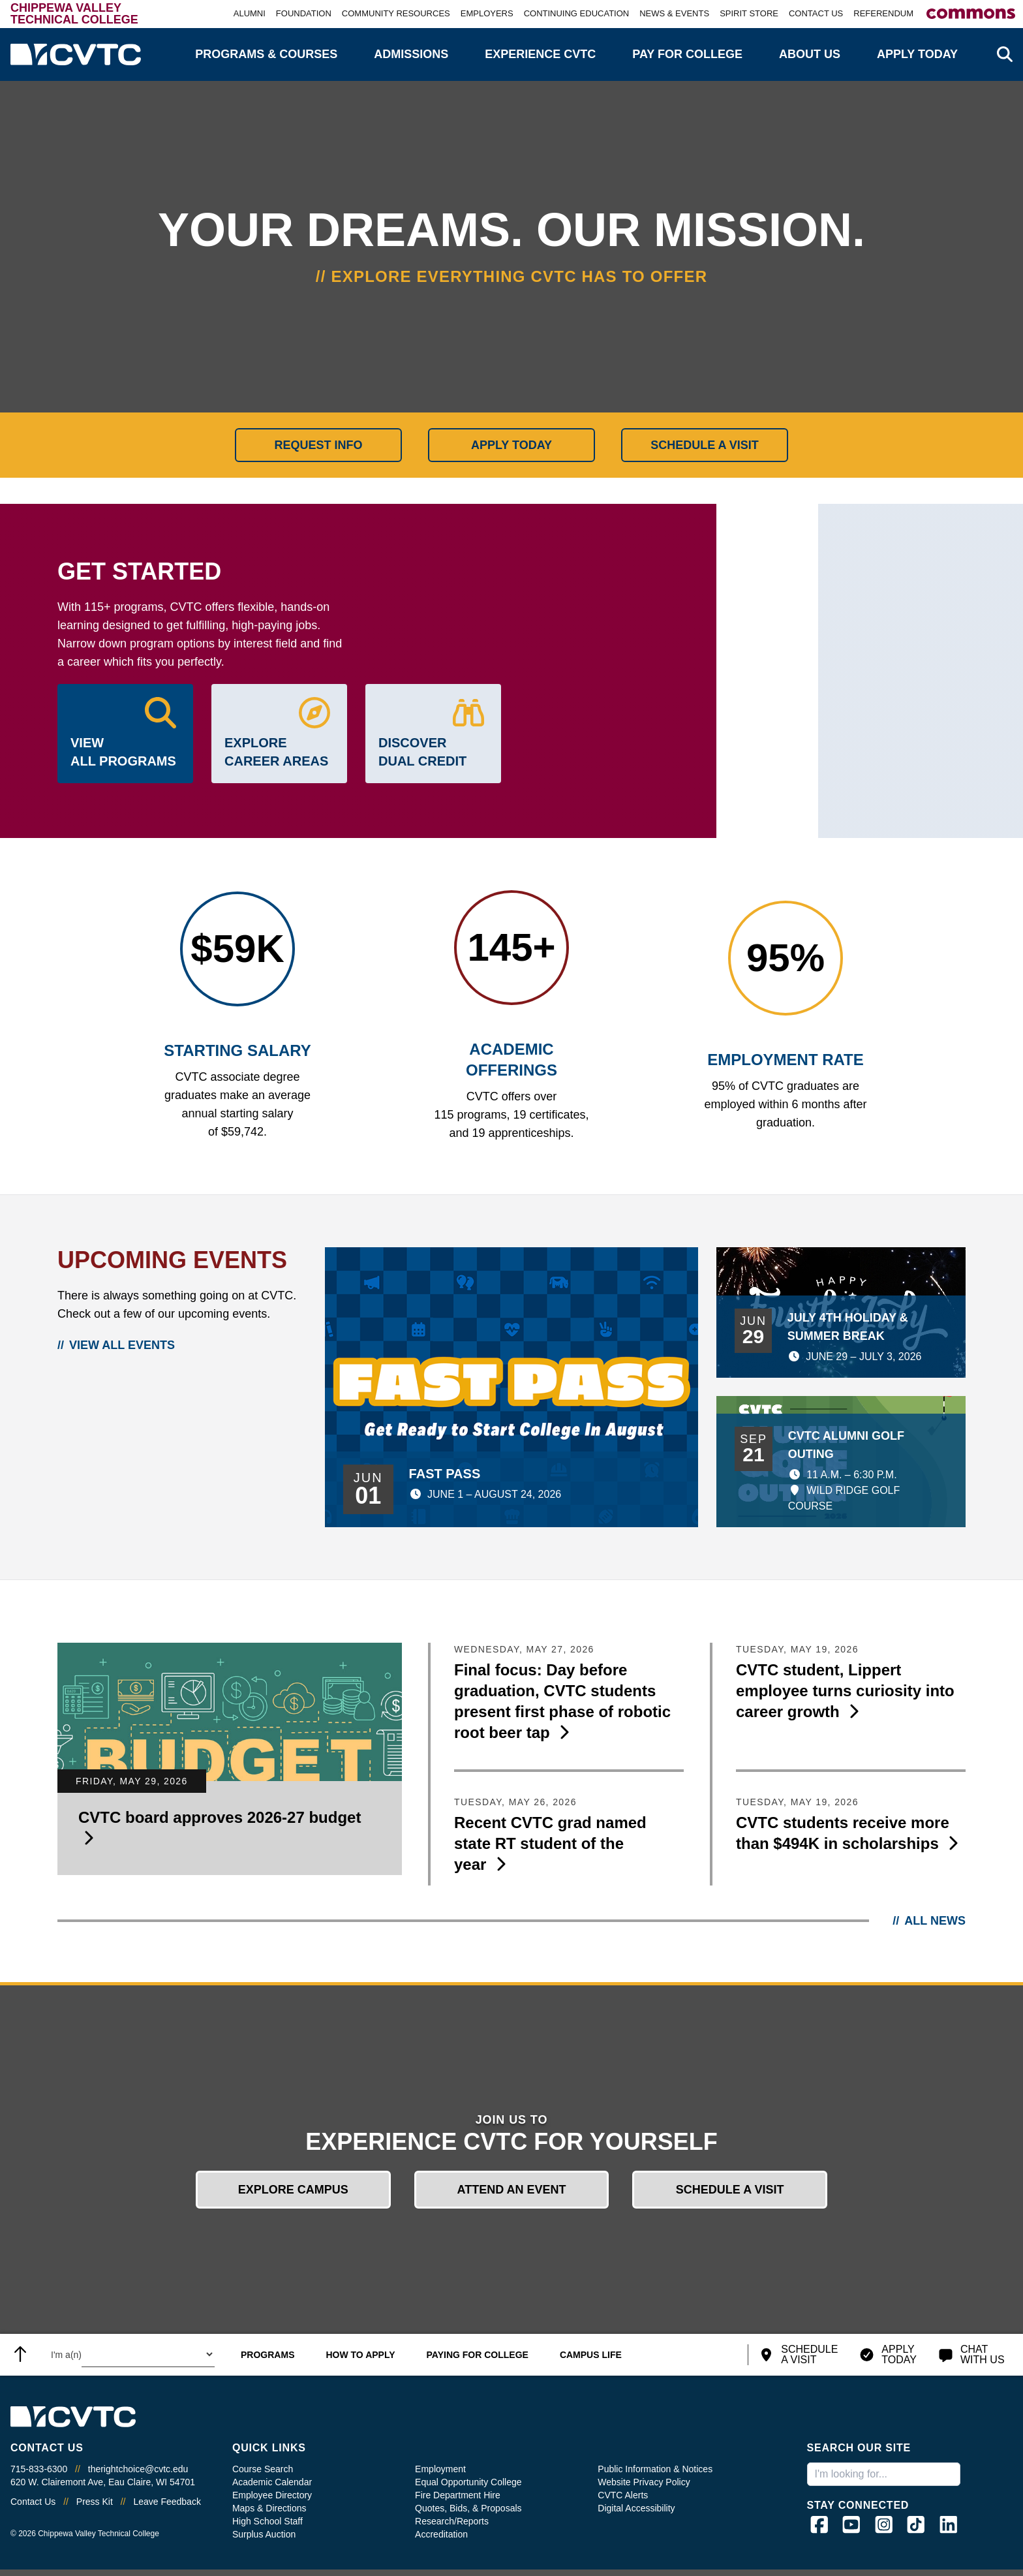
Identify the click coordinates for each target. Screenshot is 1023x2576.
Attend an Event (511, 2189)
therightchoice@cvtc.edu (138, 2469)
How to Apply (360, 2355)
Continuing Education (577, 13)
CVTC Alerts (623, 2495)
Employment (440, 2469)
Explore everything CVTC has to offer (519, 276)
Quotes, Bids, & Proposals (468, 2508)
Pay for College (687, 54)
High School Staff (267, 2521)
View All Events (122, 1345)
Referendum (883, 13)
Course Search (262, 2469)
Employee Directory (272, 2495)
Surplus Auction (264, 2534)
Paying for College (477, 2355)
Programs (267, 2355)
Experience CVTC (540, 54)
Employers (487, 13)
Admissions (411, 54)
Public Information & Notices (655, 2469)
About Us (809, 54)
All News (935, 1920)
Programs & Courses (266, 54)
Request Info (318, 445)
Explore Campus (293, 2189)
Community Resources (396, 13)
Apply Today (917, 54)
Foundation (303, 13)
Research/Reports (452, 2521)
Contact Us (816, 13)
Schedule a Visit (704, 445)
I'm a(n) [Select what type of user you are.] (66, 2355)
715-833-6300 (38, 2469)
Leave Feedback (167, 2501)
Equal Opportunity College (468, 2482)
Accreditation (441, 2534)
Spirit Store (749, 13)
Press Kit (94, 2501)
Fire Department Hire (457, 2495)
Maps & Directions (269, 2508)
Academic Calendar (272, 2482)
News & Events (674, 13)
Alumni (250, 13)
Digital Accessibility (636, 2508)
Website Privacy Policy (644, 2482)
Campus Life (591, 2355)
